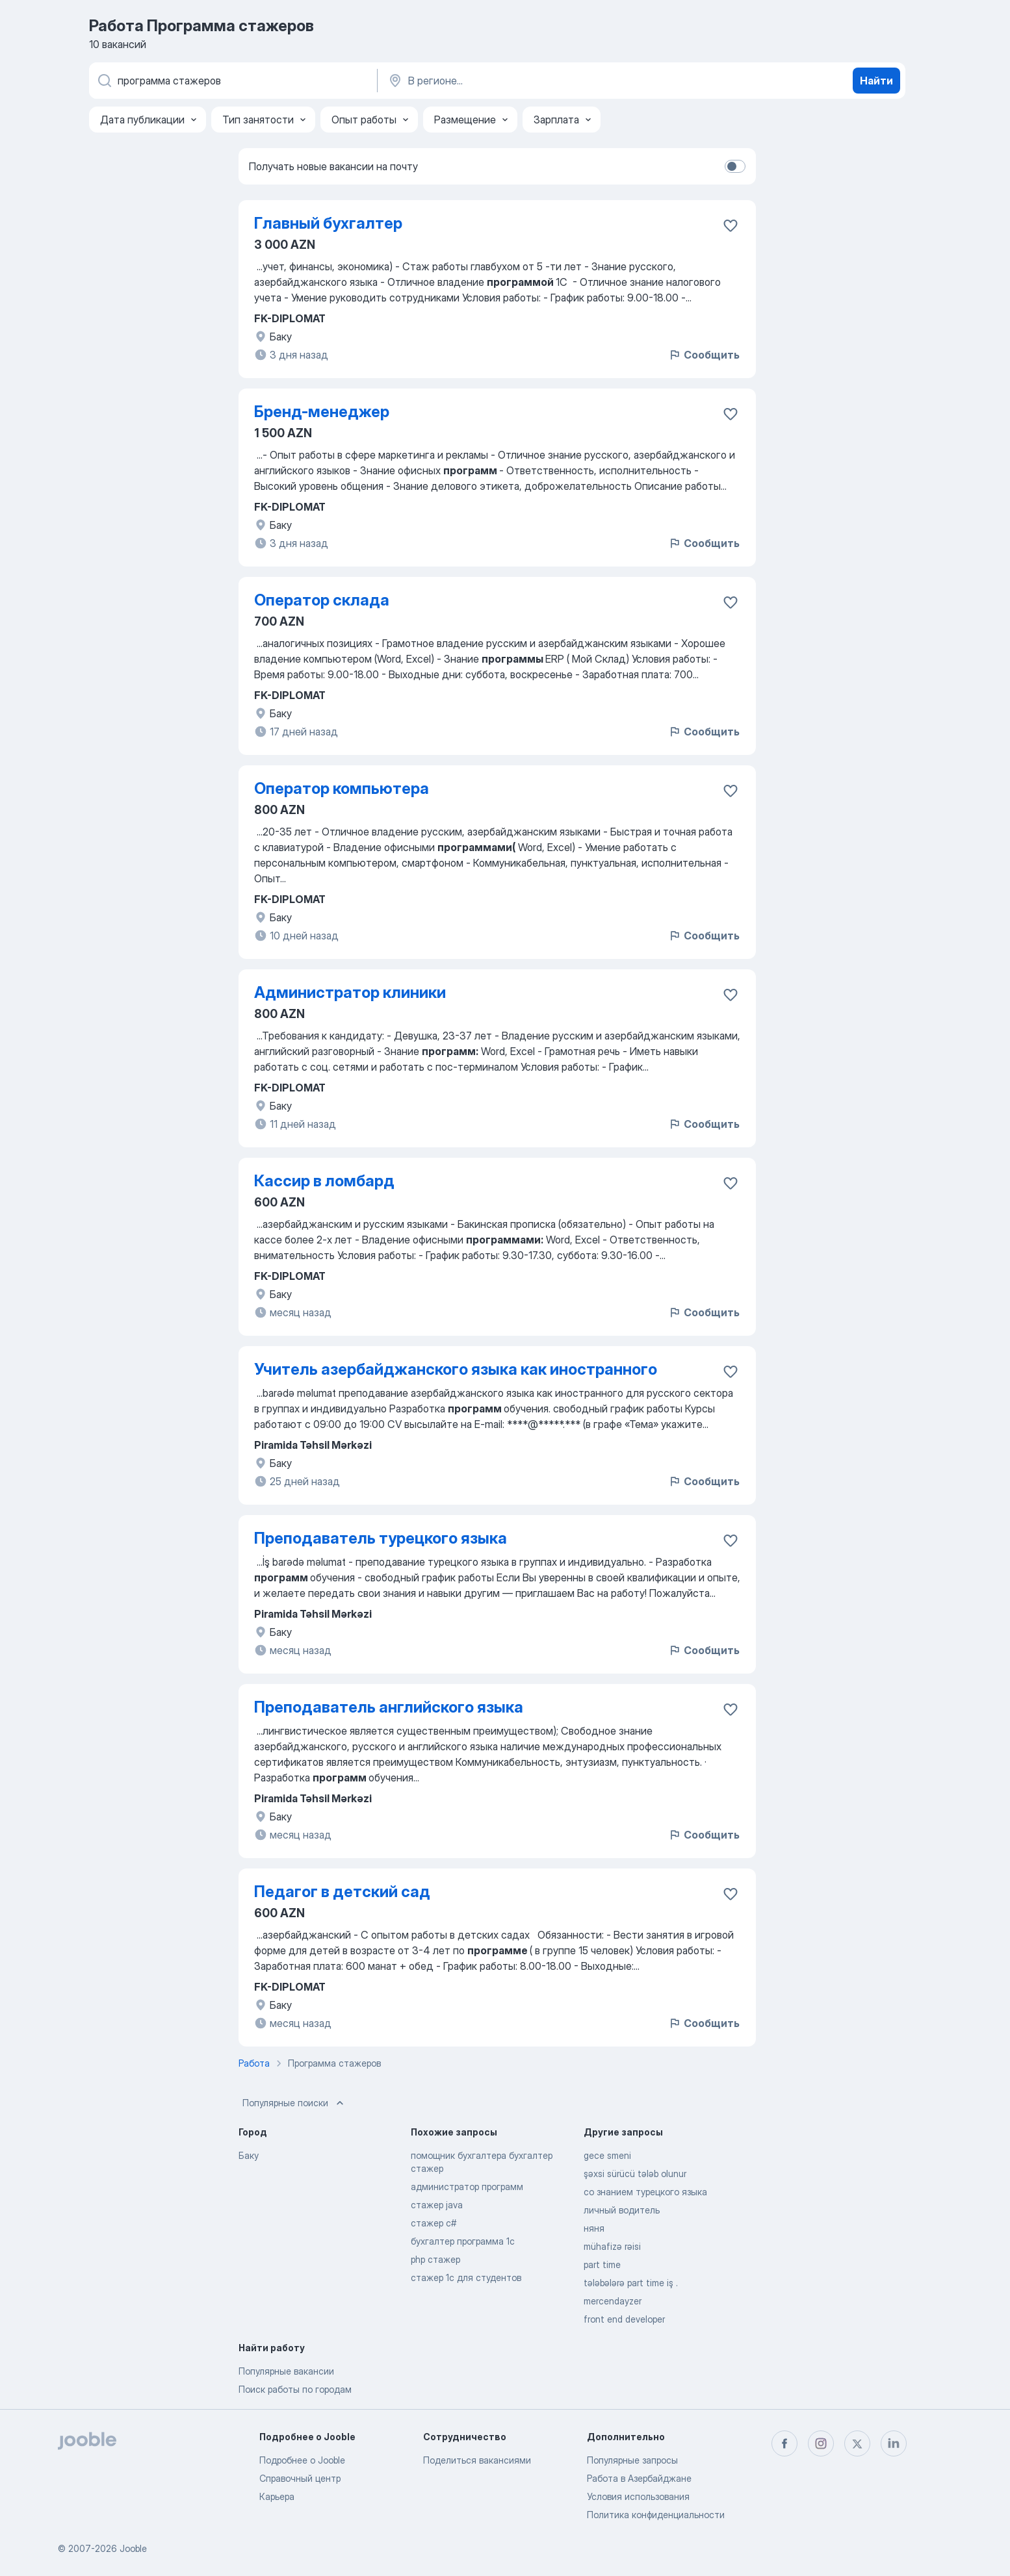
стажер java (437, 2204)
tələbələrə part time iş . (631, 2282)
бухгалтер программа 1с (463, 2241)
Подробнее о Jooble (302, 2460)
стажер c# (433, 2222)
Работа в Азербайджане (639, 2478)
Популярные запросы (632, 2460)
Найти (876, 80)
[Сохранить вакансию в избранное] (730, 225)
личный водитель (622, 2209)
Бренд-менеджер (321, 411)
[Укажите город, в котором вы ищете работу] (523, 80)
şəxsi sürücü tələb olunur (635, 2173)
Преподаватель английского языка (388, 1707)
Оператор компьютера (341, 788)
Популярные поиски (294, 2103)
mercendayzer (612, 2300)
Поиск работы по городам (295, 2389)
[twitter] (857, 2443)
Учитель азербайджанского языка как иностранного (455, 1369)
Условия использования (638, 2496)
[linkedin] (894, 2443)
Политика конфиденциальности (656, 2514)
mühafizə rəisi (612, 2246)
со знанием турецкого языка (645, 2191)
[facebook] (784, 2443)
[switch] (735, 166)
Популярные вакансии (286, 2371)
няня (594, 2228)
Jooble (133, 2548)
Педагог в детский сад (342, 1891)
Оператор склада (321, 600)
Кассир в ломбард (324, 1180)
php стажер (435, 2259)
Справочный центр (300, 2478)
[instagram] (821, 2443)
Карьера (276, 2496)
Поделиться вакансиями (477, 2460)
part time (602, 2264)
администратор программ (467, 2186)
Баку (249, 2155)
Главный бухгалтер (328, 223)
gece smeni (607, 2155)
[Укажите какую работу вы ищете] (232, 80)
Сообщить (704, 354)
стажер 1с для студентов (466, 2277)
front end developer (624, 2319)
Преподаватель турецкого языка (380, 1538)
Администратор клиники (350, 992)
